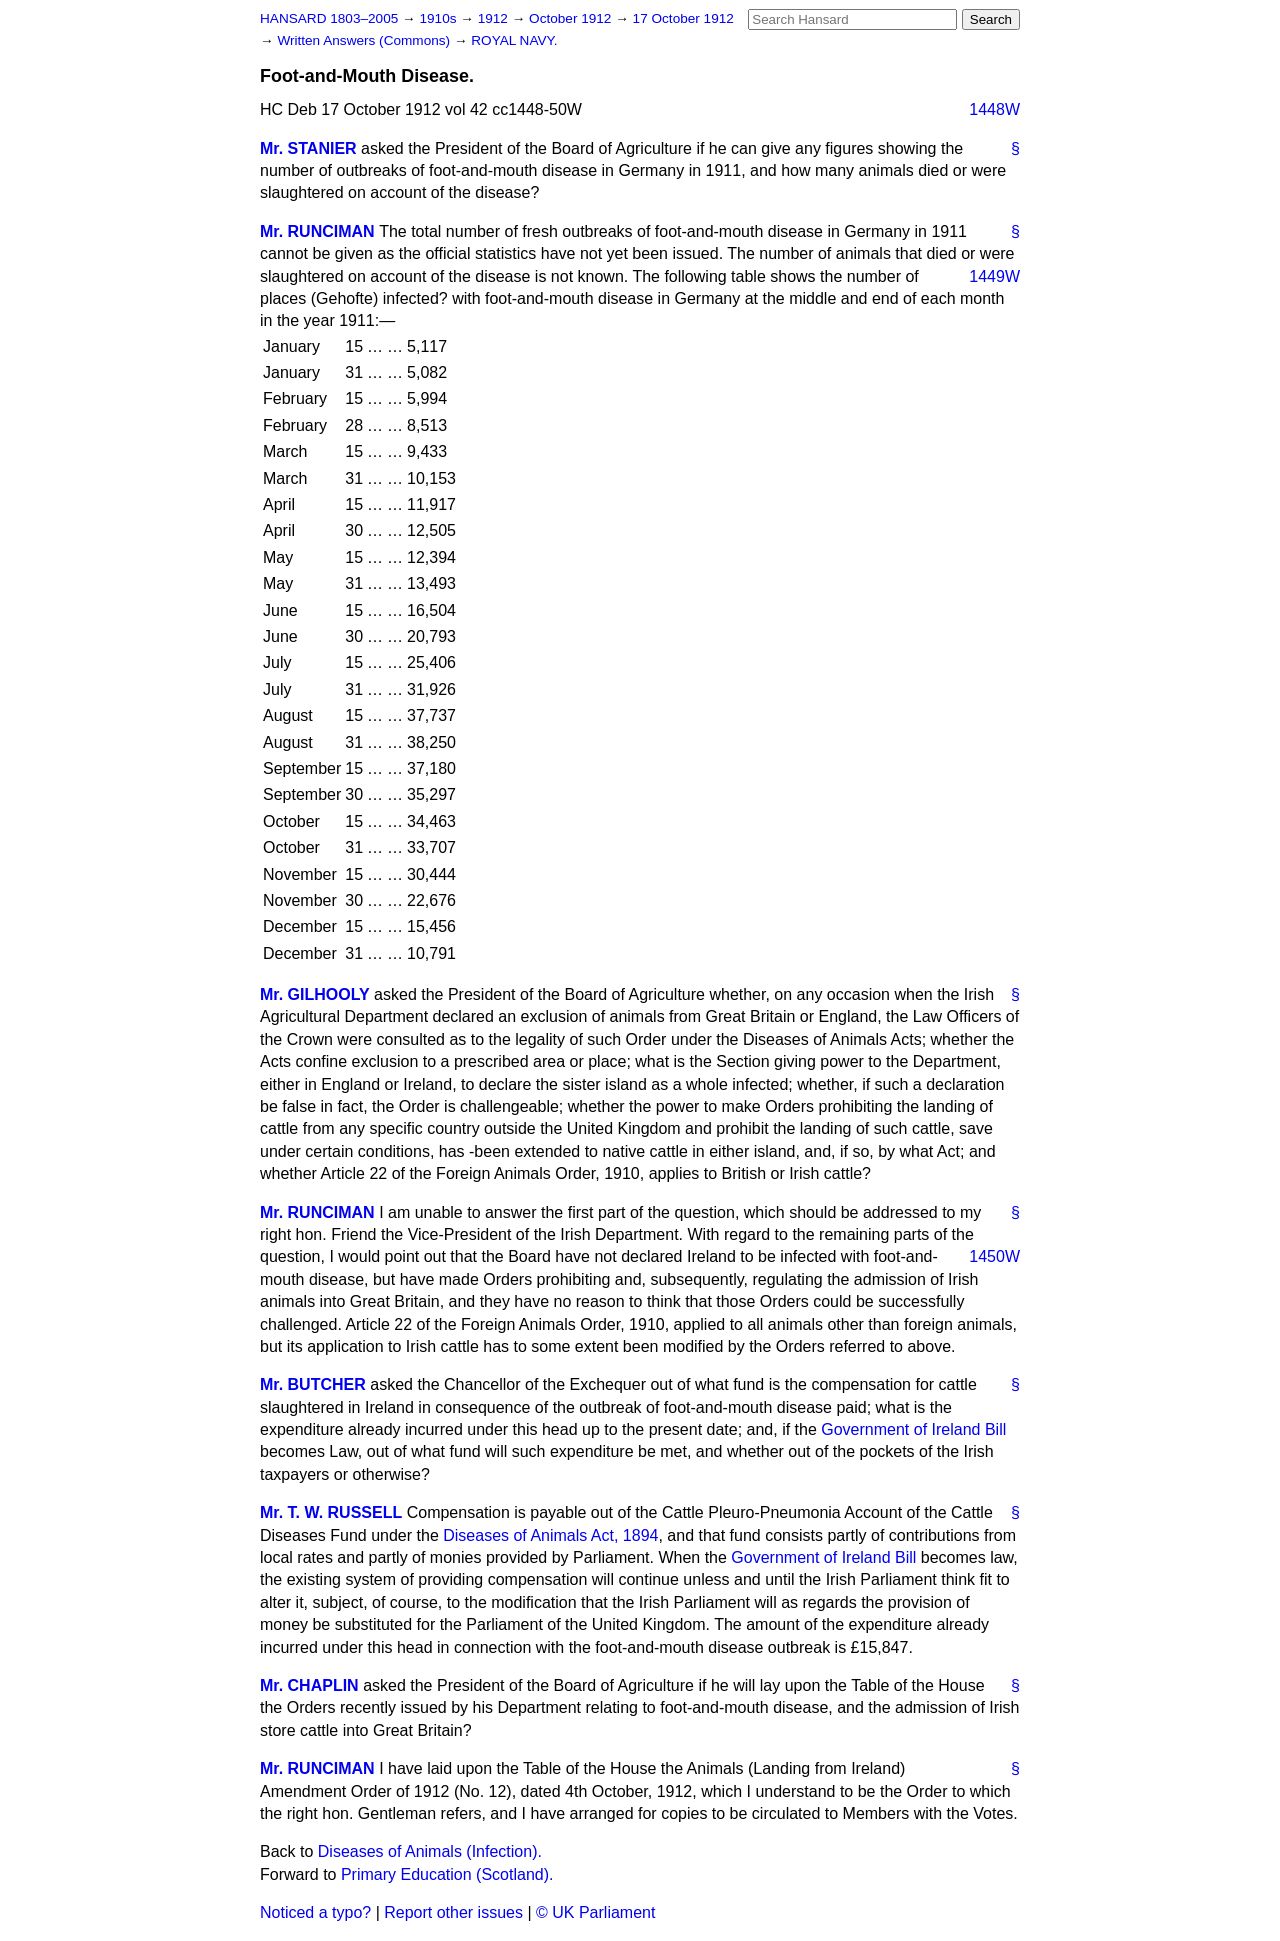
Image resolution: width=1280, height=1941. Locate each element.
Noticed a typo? (315, 1912)
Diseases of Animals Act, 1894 (550, 1535)
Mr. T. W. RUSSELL (331, 1512)
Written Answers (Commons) (365, 40)
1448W (994, 109)
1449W (994, 276)
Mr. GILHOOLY (315, 994)
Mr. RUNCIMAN (317, 231)
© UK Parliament (595, 1912)
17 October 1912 (683, 18)
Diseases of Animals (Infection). (430, 1851)
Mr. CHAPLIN (309, 1685)
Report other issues (453, 1912)
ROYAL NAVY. (514, 40)
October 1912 (572, 18)
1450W (994, 1256)
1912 (495, 18)
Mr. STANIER (308, 148)
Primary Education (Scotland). (447, 1874)
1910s (439, 18)
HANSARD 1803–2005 (329, 18)
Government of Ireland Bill (913, 1429)
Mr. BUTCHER (313, 1384)
